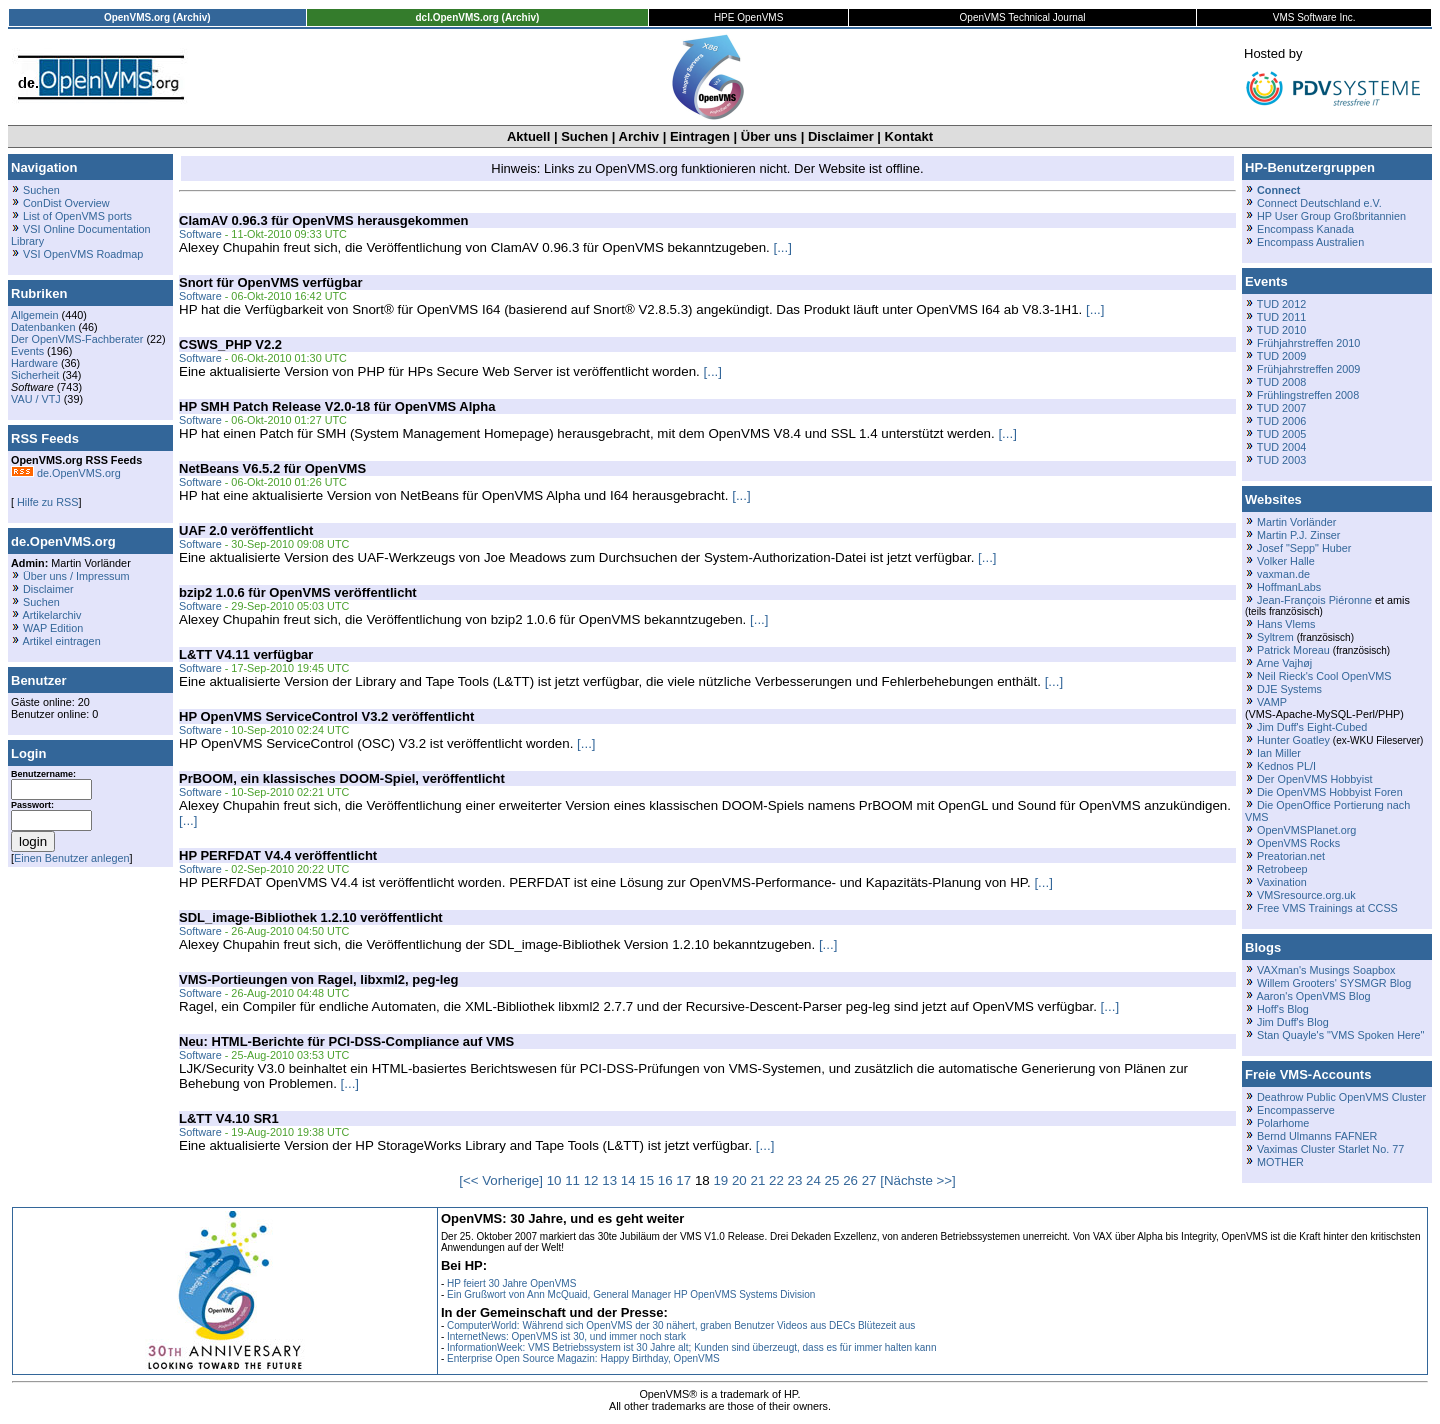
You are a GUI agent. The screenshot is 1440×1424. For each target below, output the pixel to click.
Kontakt (909, 136)
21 (757, 1180)
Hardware (34, 363)
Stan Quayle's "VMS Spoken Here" (1340, 1035)
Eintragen (700, 136)
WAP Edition (53, 628)
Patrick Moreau (1293, 650)
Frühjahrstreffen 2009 (1308, 369)
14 (628, 1180)
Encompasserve (1296, 1110)
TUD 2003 (1281, 460)
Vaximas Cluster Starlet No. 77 (1330, 1149)
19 (720, 1180)
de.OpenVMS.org (66, 473)
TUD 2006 (1281, 421)
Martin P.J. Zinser (1298, 535)
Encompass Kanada (1305, 229)
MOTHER (1280, 1162)
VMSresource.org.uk (1306, 895)
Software (200, 234)
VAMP (1272, 702)
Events (27, 351)
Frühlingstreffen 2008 (1308, 395)
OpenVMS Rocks (1298, 843)
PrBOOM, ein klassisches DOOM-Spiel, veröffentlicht (342, 778)
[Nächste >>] (918, 1180)
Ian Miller (1279, 753)
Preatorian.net (1291, 856)
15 (646, 1180)
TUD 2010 (1281, 330)
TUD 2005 (1281, 434)
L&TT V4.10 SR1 (229, 1118)
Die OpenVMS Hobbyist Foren (1330, 792)
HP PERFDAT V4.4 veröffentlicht (278, 855)
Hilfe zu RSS (46, 502)
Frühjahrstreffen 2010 (1308, 343)
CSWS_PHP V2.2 (230, 344)
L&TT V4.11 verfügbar (246, 654)
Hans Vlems (1286, 624)
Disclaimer (841, 136)
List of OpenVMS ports (77, 216)
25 (832, 1180)
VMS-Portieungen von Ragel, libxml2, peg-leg (319, 979)
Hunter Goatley (1293, 740)
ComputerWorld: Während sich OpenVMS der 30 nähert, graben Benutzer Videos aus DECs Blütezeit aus (681, 1325)
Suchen (584, 136)
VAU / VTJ (36, 399)
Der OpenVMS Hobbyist (1315, 779)
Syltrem (1275, 637)
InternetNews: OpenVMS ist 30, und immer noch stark (566, 1336)
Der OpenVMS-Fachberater (77, 339)
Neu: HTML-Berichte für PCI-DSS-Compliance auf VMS (346, 1041)
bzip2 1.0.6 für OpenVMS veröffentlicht (298, 592)
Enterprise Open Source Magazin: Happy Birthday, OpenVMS (583, 1358)
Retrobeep (1282, 869)
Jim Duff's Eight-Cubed (1312, 727)
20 (739, 1180)
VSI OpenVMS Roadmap (83, 254)
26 (850, 1180)
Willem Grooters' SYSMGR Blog (1334, 983)
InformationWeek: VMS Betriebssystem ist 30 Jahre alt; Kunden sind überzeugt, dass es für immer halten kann (692, 1347)
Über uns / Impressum (76, 576)
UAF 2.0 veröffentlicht (246, 530)
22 (776, 1180)
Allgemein (35, 315)
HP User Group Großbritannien (1331, 216)
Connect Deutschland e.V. (1319, 203)
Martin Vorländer (1296, 522)
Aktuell (528, 136)
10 (554, 1180)
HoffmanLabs (1289, 587)
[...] (782, 247)
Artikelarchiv (51, 615)
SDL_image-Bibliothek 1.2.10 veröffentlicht (311, 917)
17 (683, 1180)
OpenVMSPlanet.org (1306, 830)
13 (609, 1180)
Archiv (639, 136)
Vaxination (1282, 882)
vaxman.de (1283, 574)
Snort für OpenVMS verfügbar (270, 282)
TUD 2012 (1281, 304)
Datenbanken (43, 327)
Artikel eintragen (61, 641)
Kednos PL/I (1286, 766)
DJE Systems (1289, 689)
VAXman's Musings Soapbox (1326, 970)
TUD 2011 (1281, 317)
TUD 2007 (1281, 408)
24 (813, 1180)
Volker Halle (1286, 561)
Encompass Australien (1310, 242)
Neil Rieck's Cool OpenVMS (1324, 676)
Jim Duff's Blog (1293, 1022)
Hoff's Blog (1283, 1009)
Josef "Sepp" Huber (1304, 548)
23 (795, 1180)
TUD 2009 (1281, 356)
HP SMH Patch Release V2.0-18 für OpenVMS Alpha (337, 406)
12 (591, 1180)
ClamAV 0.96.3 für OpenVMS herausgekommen (323, 220)
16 (665, 1180)
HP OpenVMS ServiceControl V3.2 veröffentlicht (326, 716)
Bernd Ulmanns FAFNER (1317, 1136)
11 (572, 1180)
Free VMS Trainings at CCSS (1327, 908)
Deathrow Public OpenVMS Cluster (1341, 1097)
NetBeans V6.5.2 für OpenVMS (272, 468)
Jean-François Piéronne (1314, 600)
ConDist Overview (66, 203)
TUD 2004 (1281, 447)
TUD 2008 (1281, 382)
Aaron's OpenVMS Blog (1313, 996)
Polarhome (1283, 1123)
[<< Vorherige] (501, 1180)
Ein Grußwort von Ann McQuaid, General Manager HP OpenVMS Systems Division (631, 1294)
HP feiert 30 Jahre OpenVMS (511, 1283)
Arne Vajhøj (1284, 663)
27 (869, 1180)
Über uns (769, 136)
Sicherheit (35, 375)
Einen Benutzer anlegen (72, 858)
